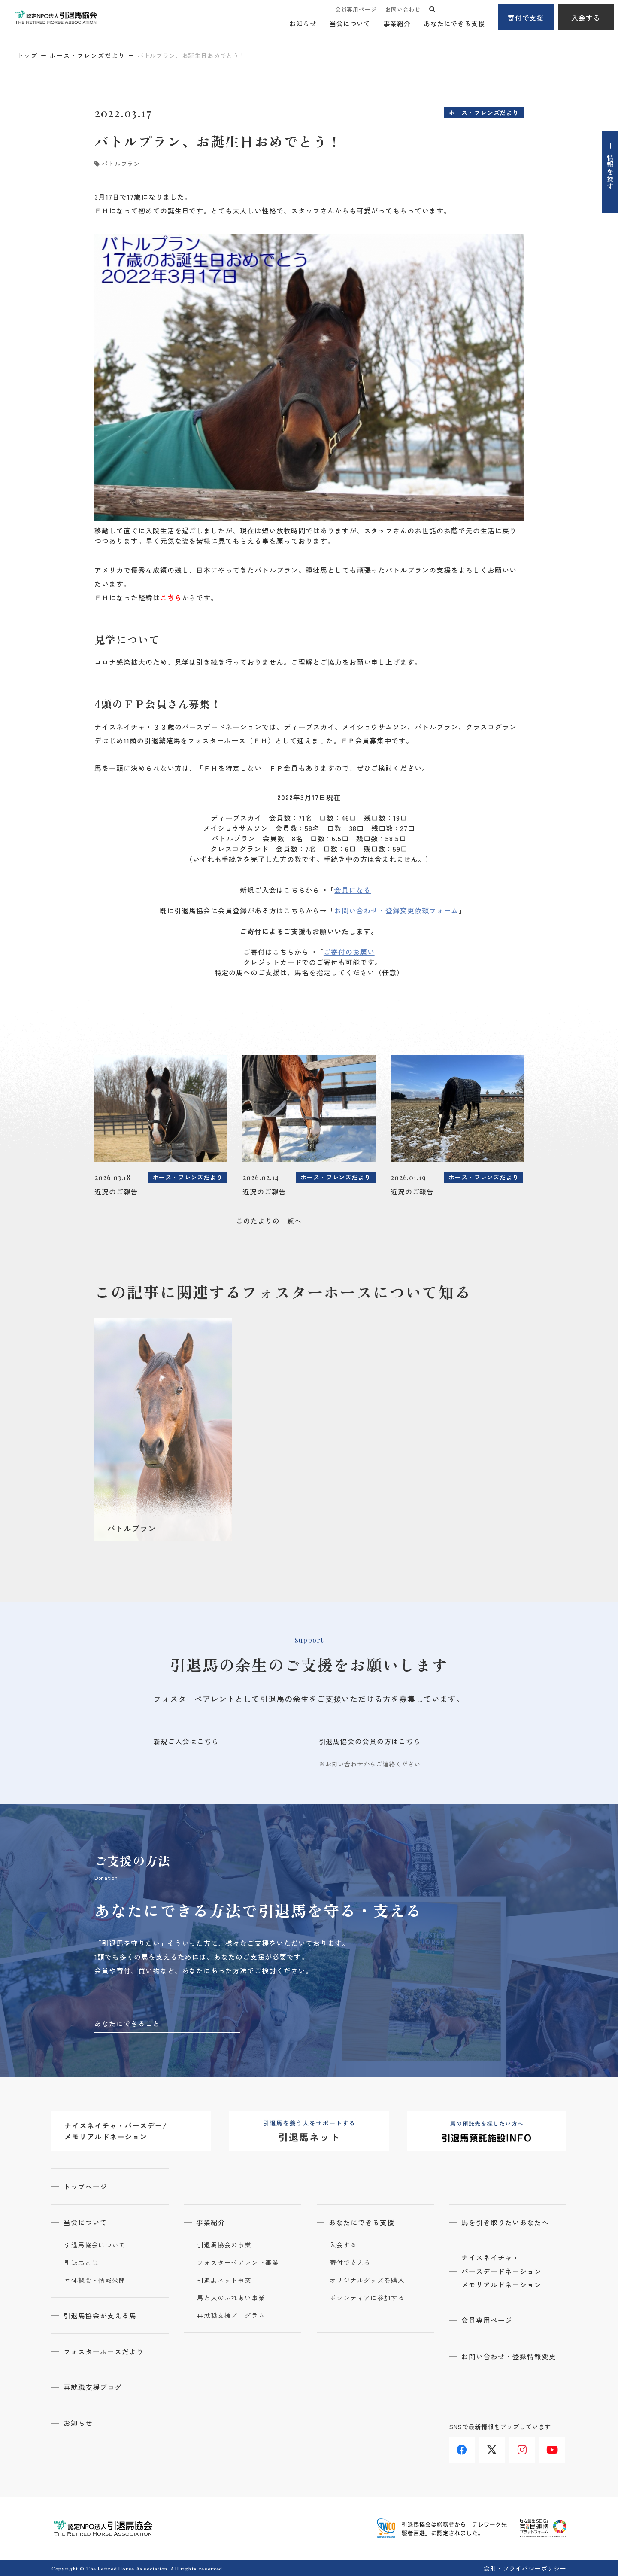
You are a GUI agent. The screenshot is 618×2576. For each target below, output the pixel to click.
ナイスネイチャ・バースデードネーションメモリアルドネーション (502, 2271)
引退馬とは (81, 2262)
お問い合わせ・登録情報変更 (509, 2356)
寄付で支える (350, 2262)
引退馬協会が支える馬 (100, 2315)
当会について (350, 23)
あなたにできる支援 (454, 23)
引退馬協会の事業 (224, 2244)
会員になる (352, 890)
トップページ (86, 2186)
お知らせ (303, 23)
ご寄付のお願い (349, 952)
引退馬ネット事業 (224, 2279)
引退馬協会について (95, 2244)
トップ (27, 55)
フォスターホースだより (104, 2350)
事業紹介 (397, 23)
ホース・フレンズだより (87, 55)
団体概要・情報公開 (95, 2279)
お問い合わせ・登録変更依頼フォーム (396, 910)
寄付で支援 (526, 17)
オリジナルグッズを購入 (367, 2279)
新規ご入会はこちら (186, 1741)
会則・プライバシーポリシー (525, 2567)
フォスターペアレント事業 (238, 2262)
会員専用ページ (355, 9)
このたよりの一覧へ (269, 1220)
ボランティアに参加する (367, 2297)
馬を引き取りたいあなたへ (506, 2222)
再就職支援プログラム (231, 2315)
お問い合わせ (403, 9)
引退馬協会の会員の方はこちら (370, 1741)
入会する (585, 17)
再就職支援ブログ (93, 2386)
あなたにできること (127, 2023)
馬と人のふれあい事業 (231, 2297)
